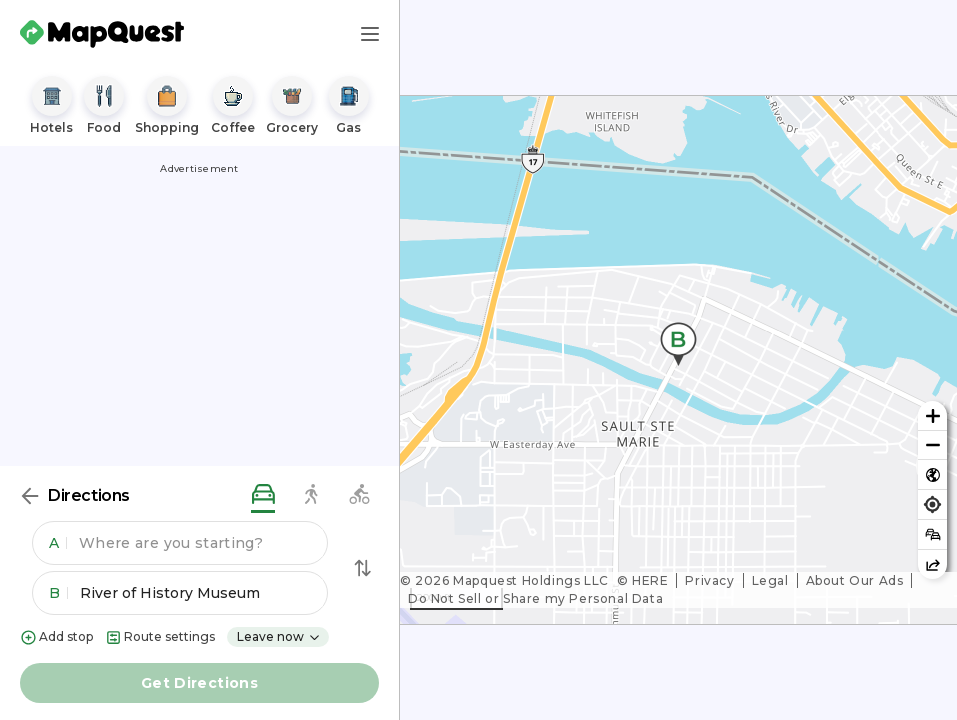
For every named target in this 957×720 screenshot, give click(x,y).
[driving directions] (263, 495)
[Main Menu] (370, 34)
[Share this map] (932, 564)
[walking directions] (311, 495)
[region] (678, 360)
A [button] (58, 543)
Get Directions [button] (199, 683)
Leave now (279, 636)
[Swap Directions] (363, 568)
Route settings (160, 637)
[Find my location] (932, 504)
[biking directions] (359, 495)
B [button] (58, 593)
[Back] (30, 496)
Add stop (56, 637)
